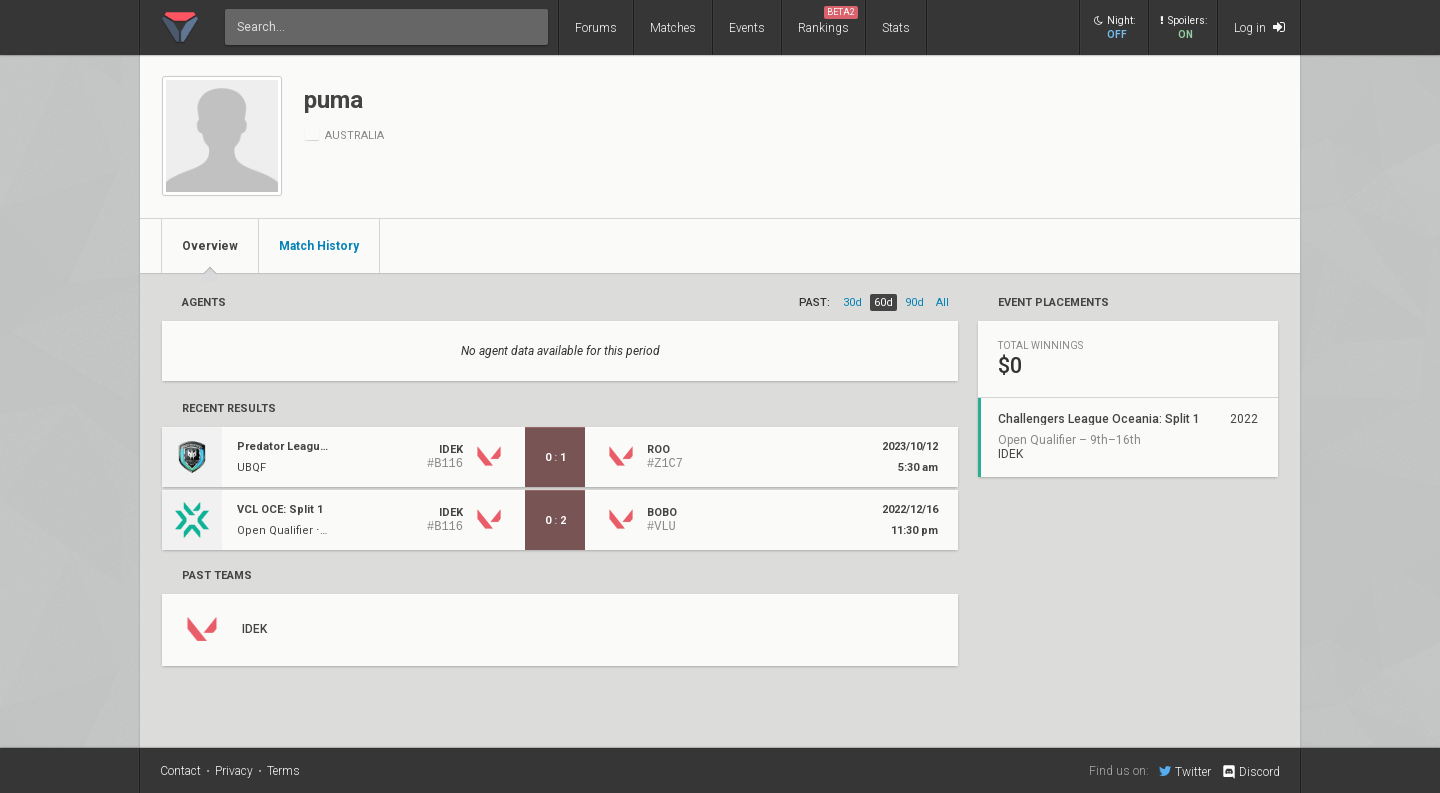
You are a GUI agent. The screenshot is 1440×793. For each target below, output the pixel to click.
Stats (896, 28)
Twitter (1185, 771)
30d (852, 302)
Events (747, 28)
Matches (673, 28)
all (942, 302)
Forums (596, 28)
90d (914, 302)
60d (883, 302)
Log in (1259, 27)
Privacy (234, 771)
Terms (283, 771)
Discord (1250, 772)
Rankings (828, 20)
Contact (180, 771)
